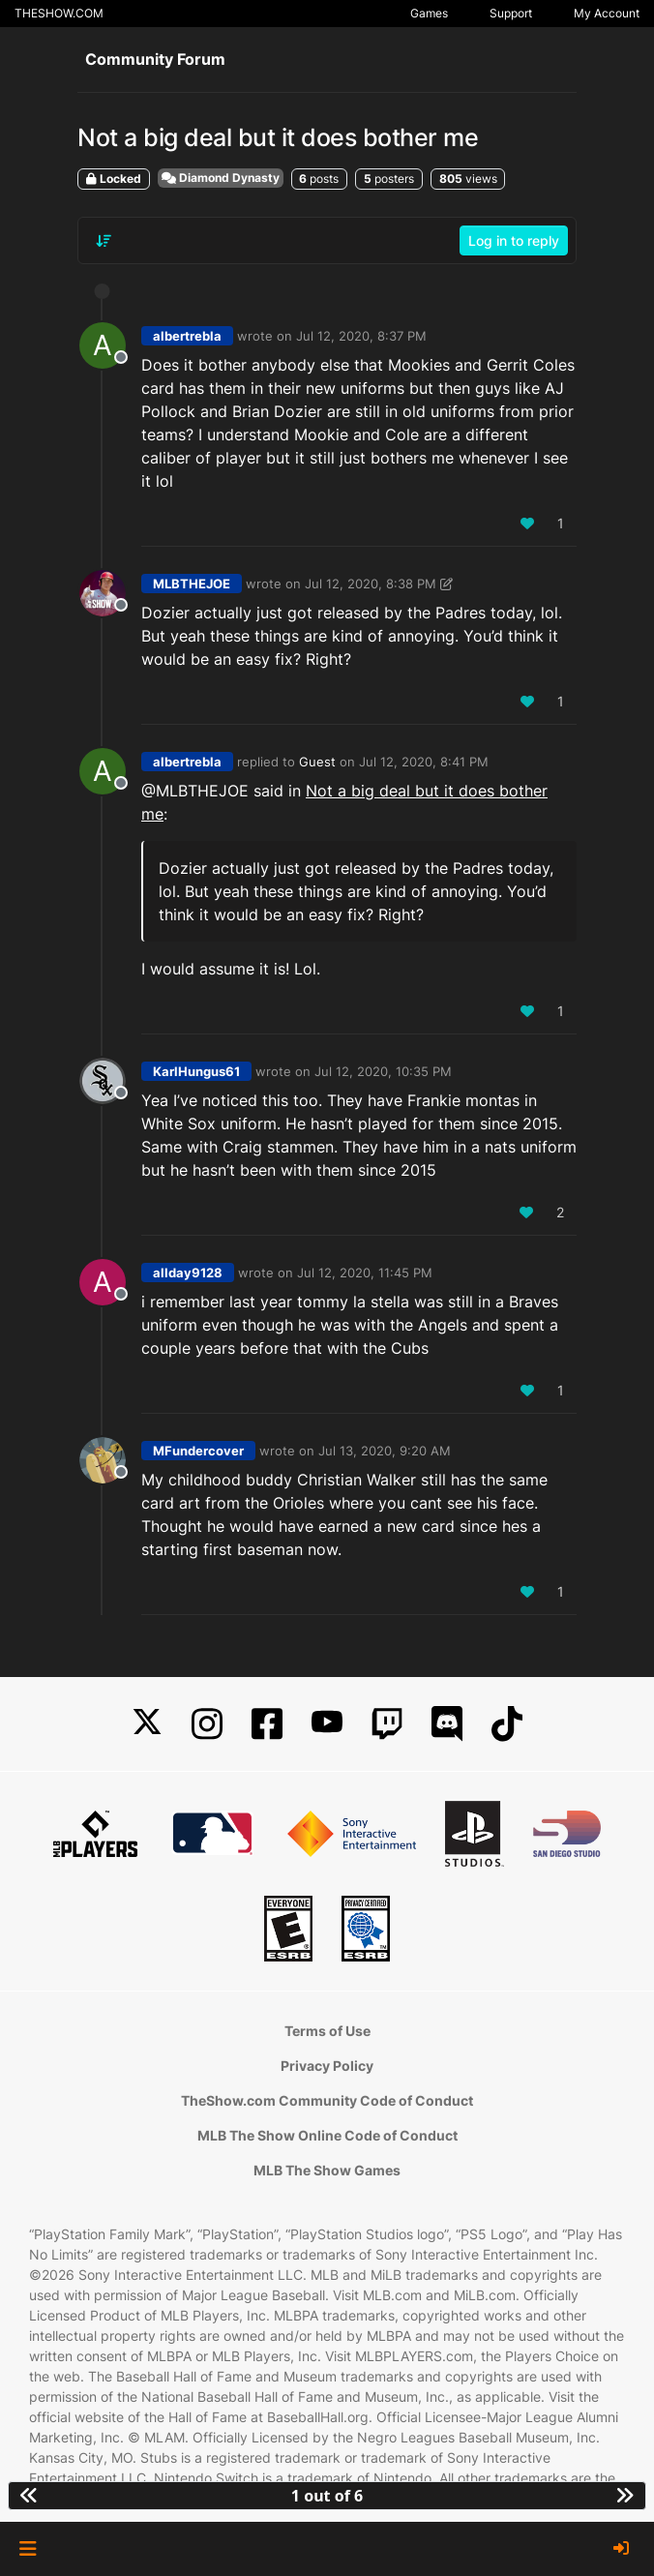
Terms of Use (327, 2030)
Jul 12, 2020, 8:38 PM (370, 583)
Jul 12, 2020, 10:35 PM (383, 1071)
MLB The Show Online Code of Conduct (327, 2135)
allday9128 (188, 1272)
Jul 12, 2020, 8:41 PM (424, 761)
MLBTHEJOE (191, 583)
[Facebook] (267, 1724)
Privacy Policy (327, 2065)
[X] (147, 1724)
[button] (27, 2549)
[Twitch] (387, 1724)
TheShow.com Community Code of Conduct (327, 2100)
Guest (317, 761)
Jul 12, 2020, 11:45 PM (364, 1272)
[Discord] (446, 1724)
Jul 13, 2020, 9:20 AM (384, 1450)
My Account (606, 13)
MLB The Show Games (327, 2170)
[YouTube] (327, 1724)
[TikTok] (506, 1724)
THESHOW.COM (59, 13)
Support (511, 13)
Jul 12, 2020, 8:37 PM (361, 336)
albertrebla (187, 336)
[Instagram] (207, 1724)
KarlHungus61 (196, 1071)
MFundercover (198, 1450)
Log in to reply (513, 240)
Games (429, 13)
